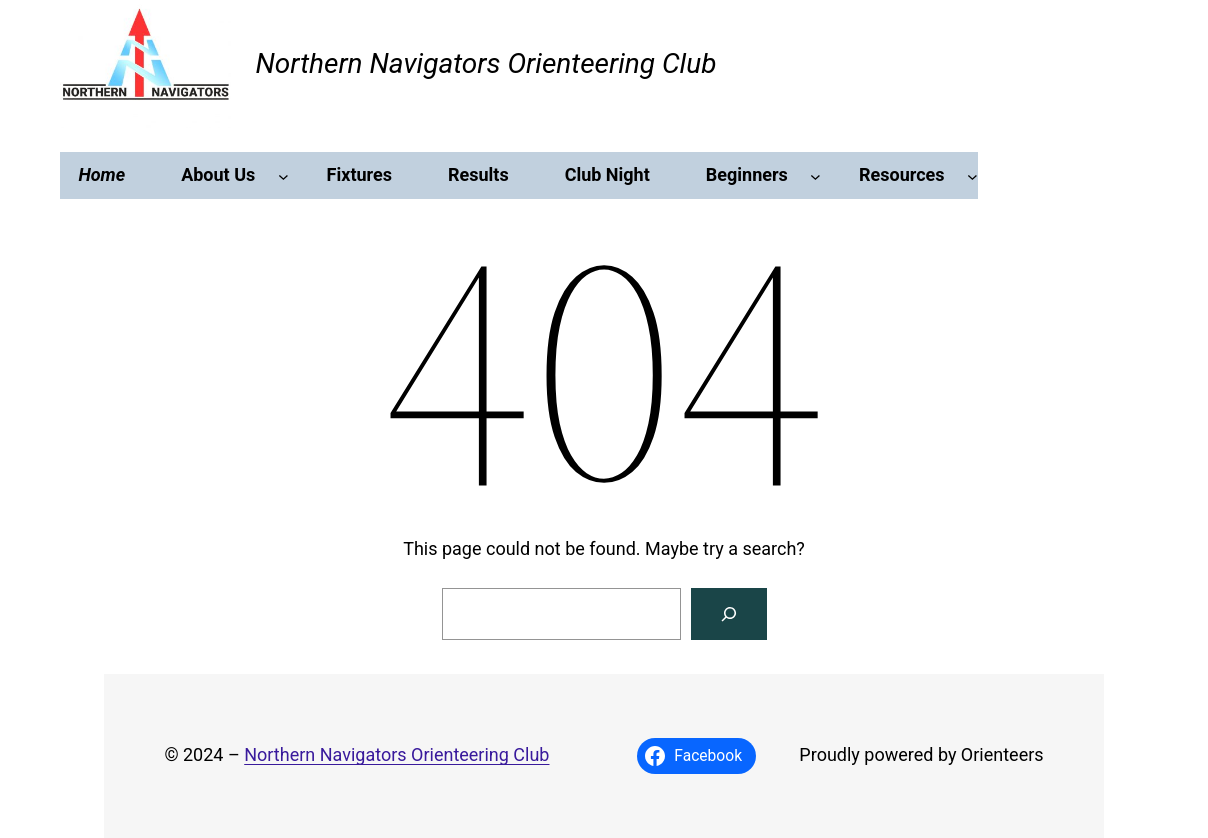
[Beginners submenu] (815, 175)
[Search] (729, 614)
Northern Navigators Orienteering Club (485, 63)
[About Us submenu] (283, 175)
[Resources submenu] (972, 175)
